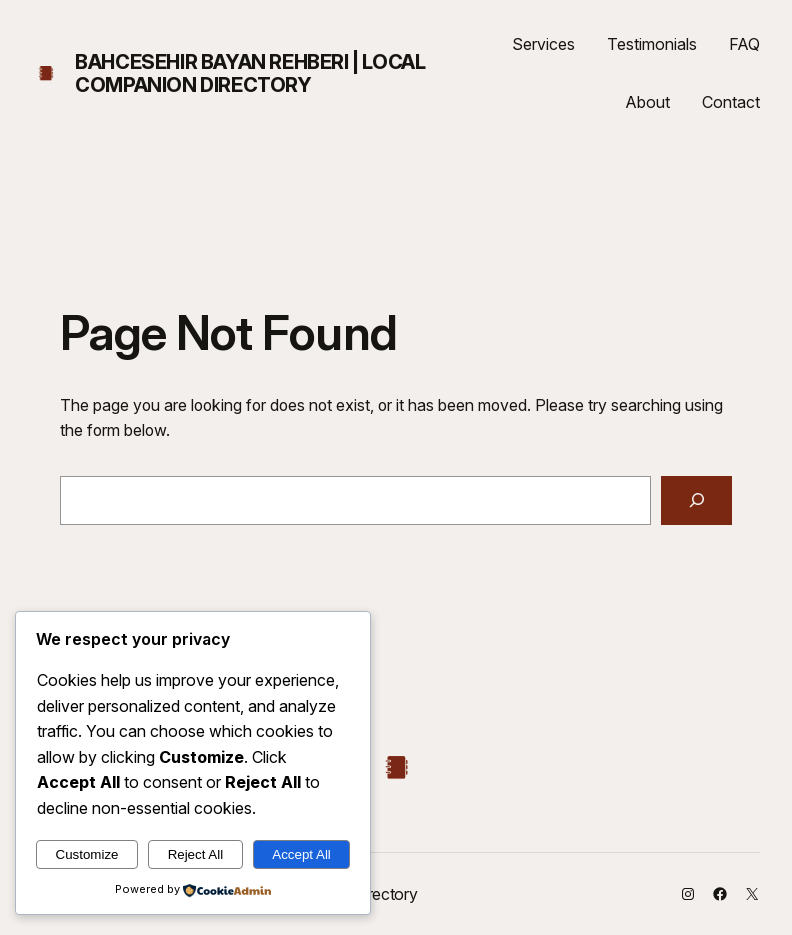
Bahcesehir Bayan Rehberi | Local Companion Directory (250, 73)
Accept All (301, 854)
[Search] (696, 500)
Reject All (196, 854)
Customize (87, 854)
